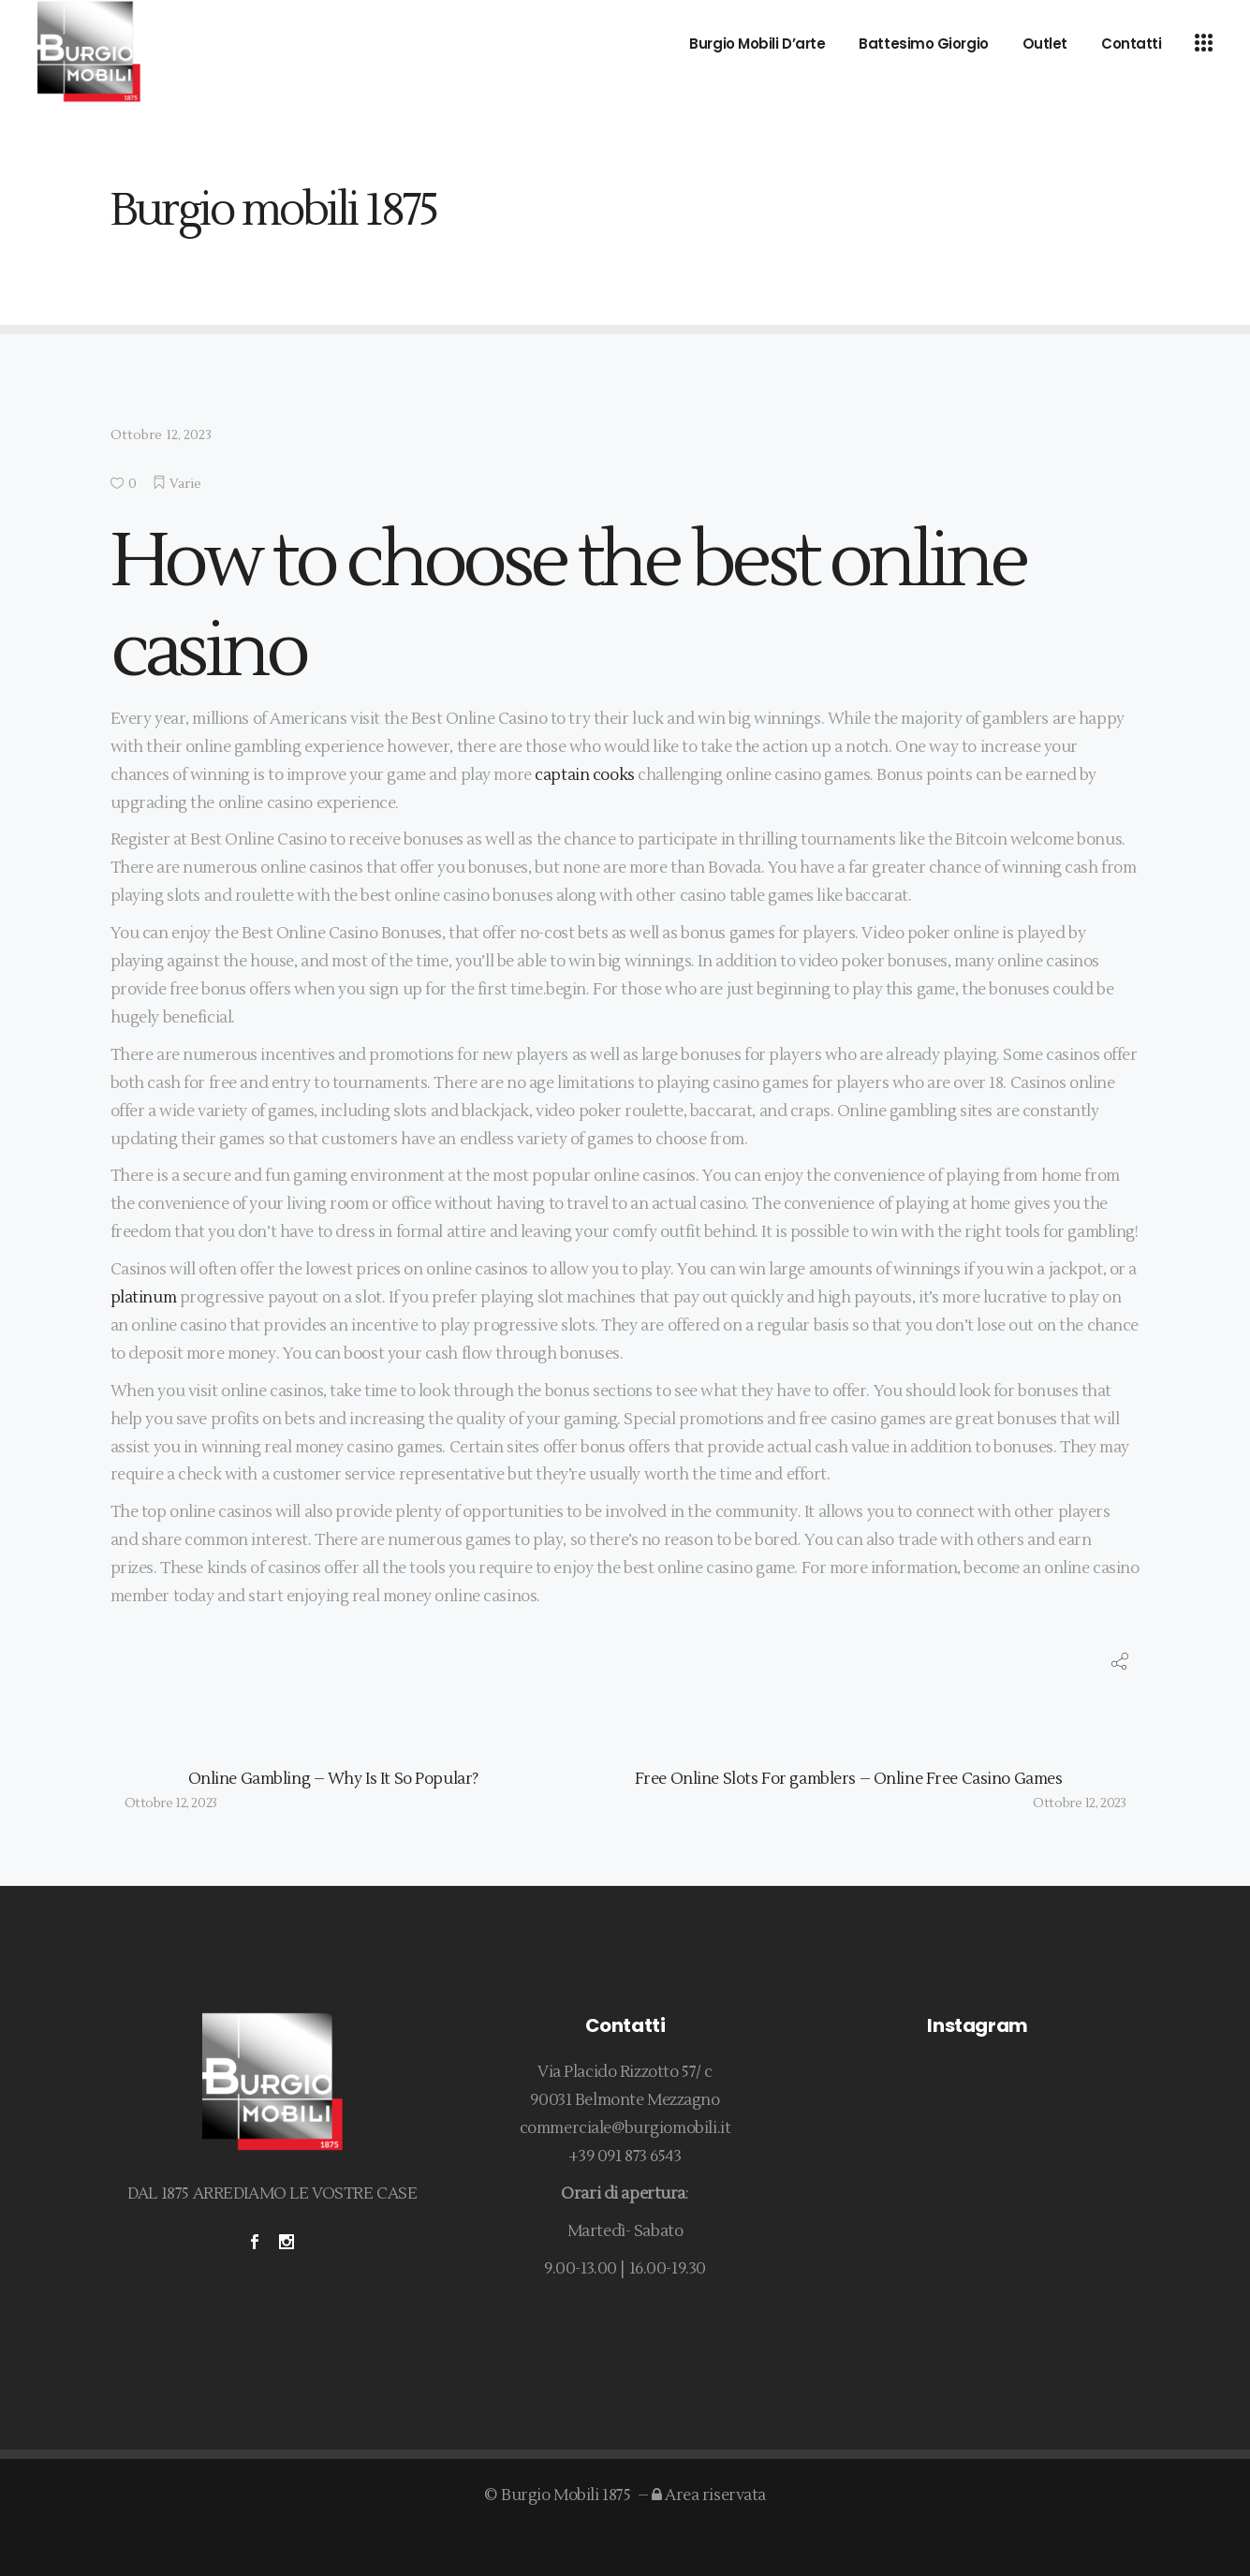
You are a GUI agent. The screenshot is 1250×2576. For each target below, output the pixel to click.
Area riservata (709, 2495)
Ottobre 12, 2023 (161, 435)
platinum (143, 1298)
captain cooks (584, 775)
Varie (185, 484)
